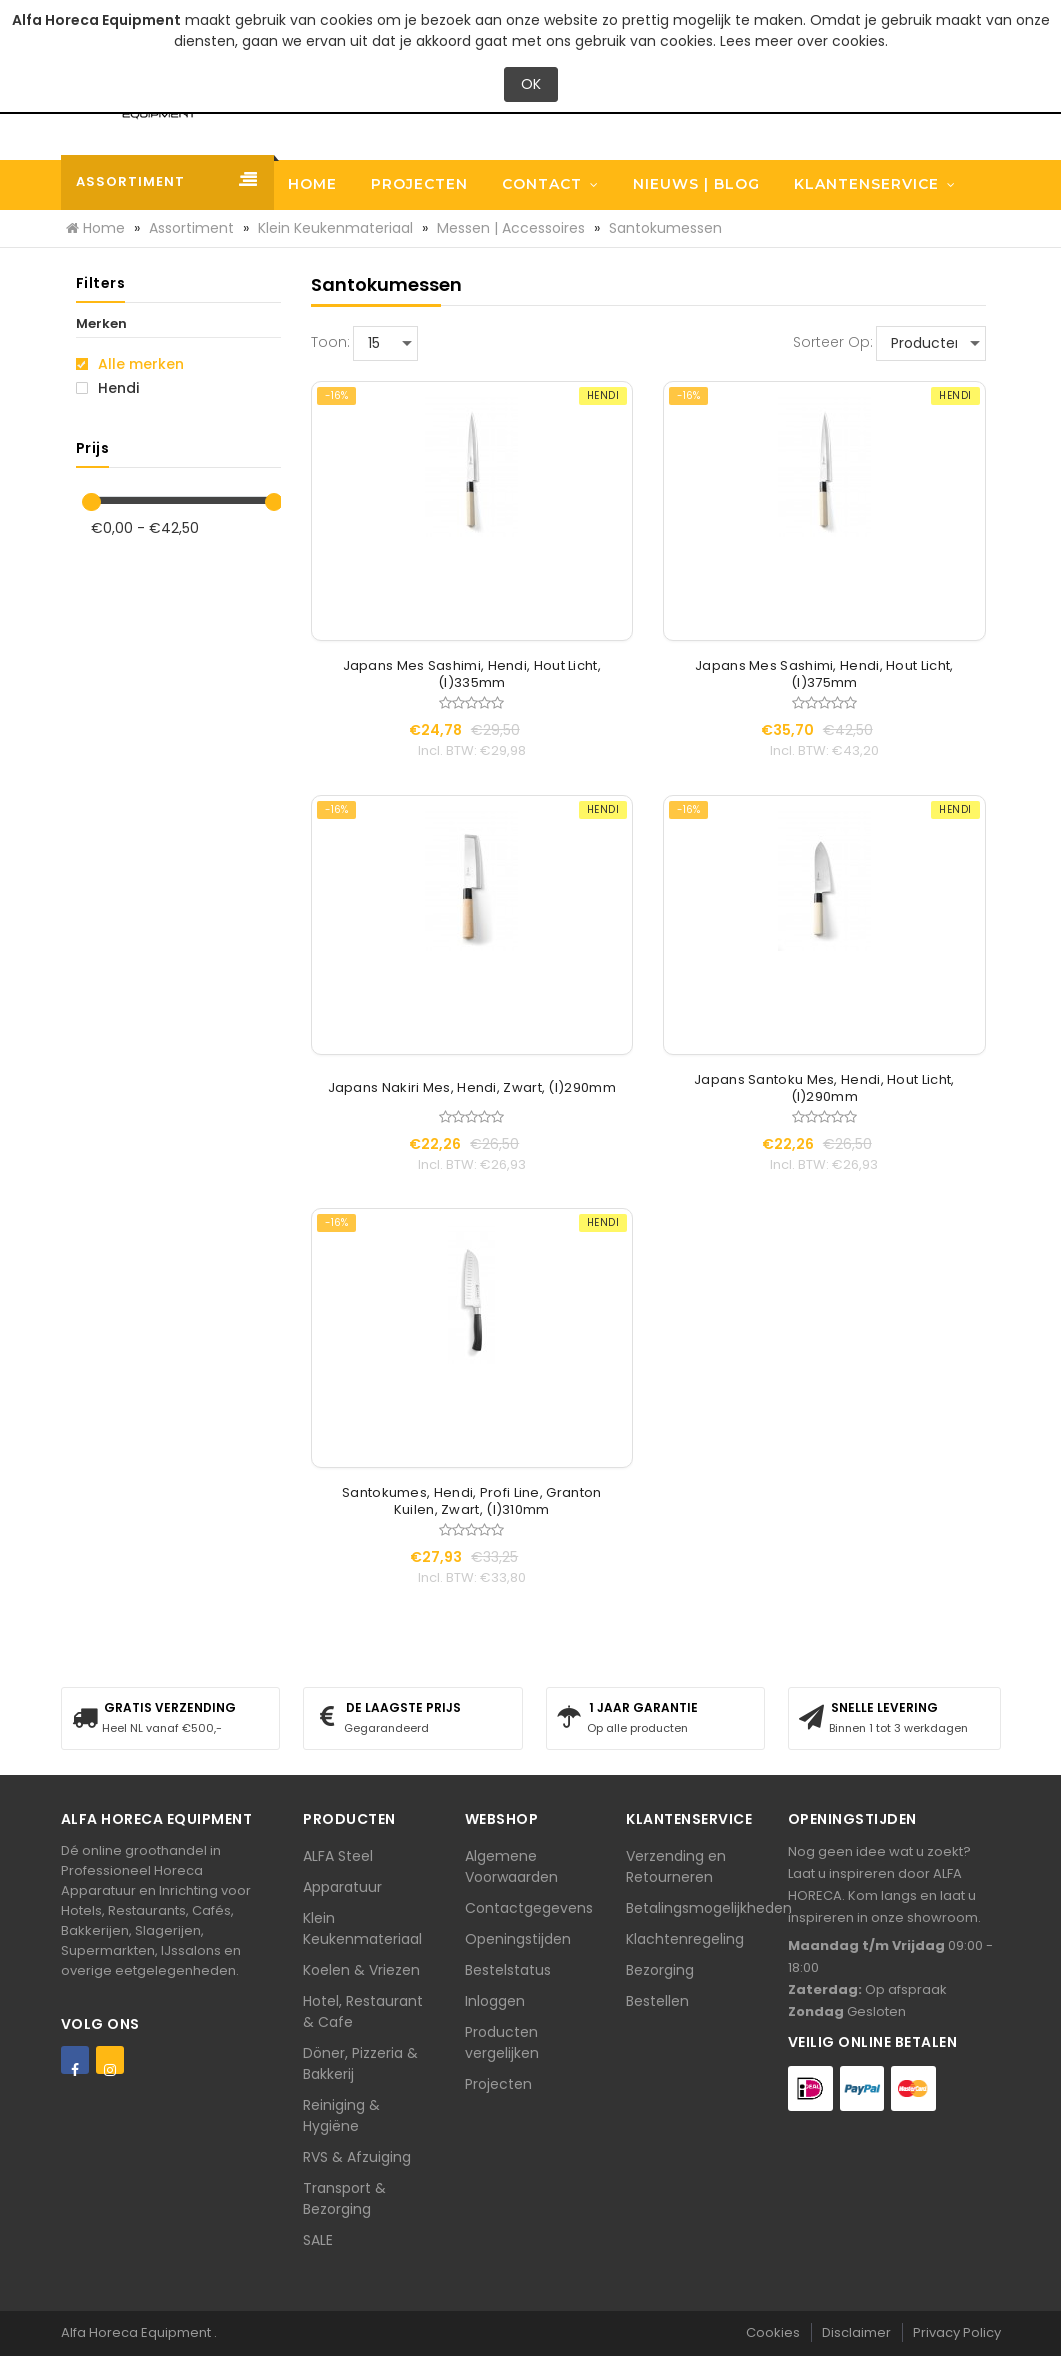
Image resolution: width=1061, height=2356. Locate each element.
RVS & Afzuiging (357, 2157)
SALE (318, 2240)
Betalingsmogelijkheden (709, 1908)
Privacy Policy (957, 2332)
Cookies (773, 2332)
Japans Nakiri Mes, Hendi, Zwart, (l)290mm (472, 1088)
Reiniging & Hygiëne (341, 2115)
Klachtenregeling (685, 1939)
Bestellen (657, 2001)
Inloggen (495, 2001)
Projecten (498, 2084)
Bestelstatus (508, 1970)
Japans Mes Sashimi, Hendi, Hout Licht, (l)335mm (472, 675)
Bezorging (660, 1970)
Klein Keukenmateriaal (362, 1928)
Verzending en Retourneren (676, 1866)
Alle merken (130, 364)
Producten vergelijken (502, 2042)
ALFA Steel (338, 1856)
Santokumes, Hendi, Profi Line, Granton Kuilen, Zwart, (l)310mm (471, 1502)
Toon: (330, 342)
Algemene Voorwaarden (511, 1866)
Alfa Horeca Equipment (137, 2332)
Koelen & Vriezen (361, 1970)
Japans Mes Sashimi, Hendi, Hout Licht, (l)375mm (824, 675)
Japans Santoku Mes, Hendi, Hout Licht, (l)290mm (824, 1089)
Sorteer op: (833, 342)
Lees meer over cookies (802, 41)
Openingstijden (518, 1939)
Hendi (107, 388)
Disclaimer (856, 2332)
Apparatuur (342, 1887)
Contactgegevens (529, 1908)
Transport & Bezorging (344, 2198)
